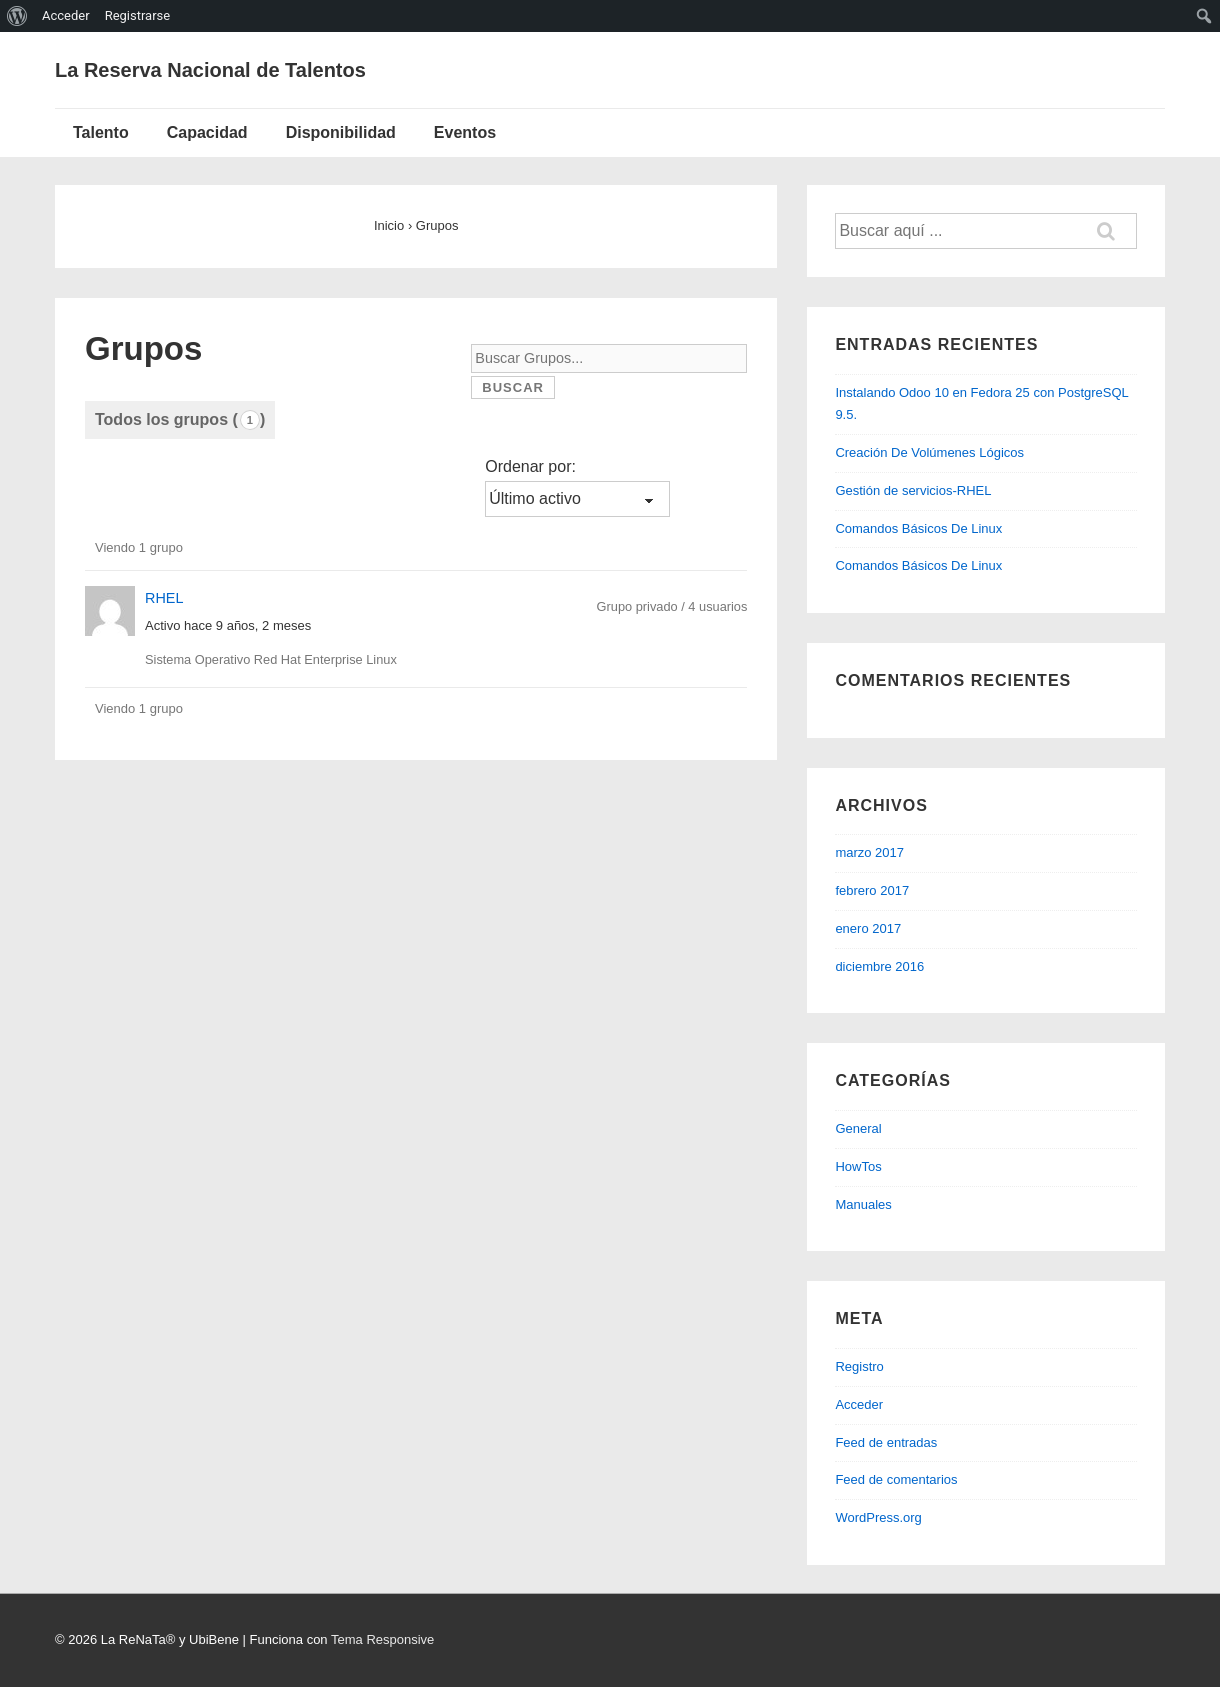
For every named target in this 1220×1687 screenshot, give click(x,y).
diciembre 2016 (879, 966)
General (858, 1128)
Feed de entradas (886, 1442)
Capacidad (207, 132)
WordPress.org (878, 1517)
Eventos (465, 132)
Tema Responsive (382, 1639)
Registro (859, 1366)
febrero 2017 (872, 890)
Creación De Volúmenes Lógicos (929, 452)
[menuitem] (17, 16)
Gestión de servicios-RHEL (913, 490)
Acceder (859, 1404)
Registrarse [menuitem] (138, 15)
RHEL (164, 598)
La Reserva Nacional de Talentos (210, 70)
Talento (101, 132)
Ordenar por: (530, 466)
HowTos (858, 1166)
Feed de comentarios (896, 1479)
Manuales (863, 1204)
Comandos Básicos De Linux (918, 528)
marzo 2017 (869, 852)
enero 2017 (868, 928)
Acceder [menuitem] (66, 15)
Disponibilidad (341, 132)
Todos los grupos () (180, 420)
